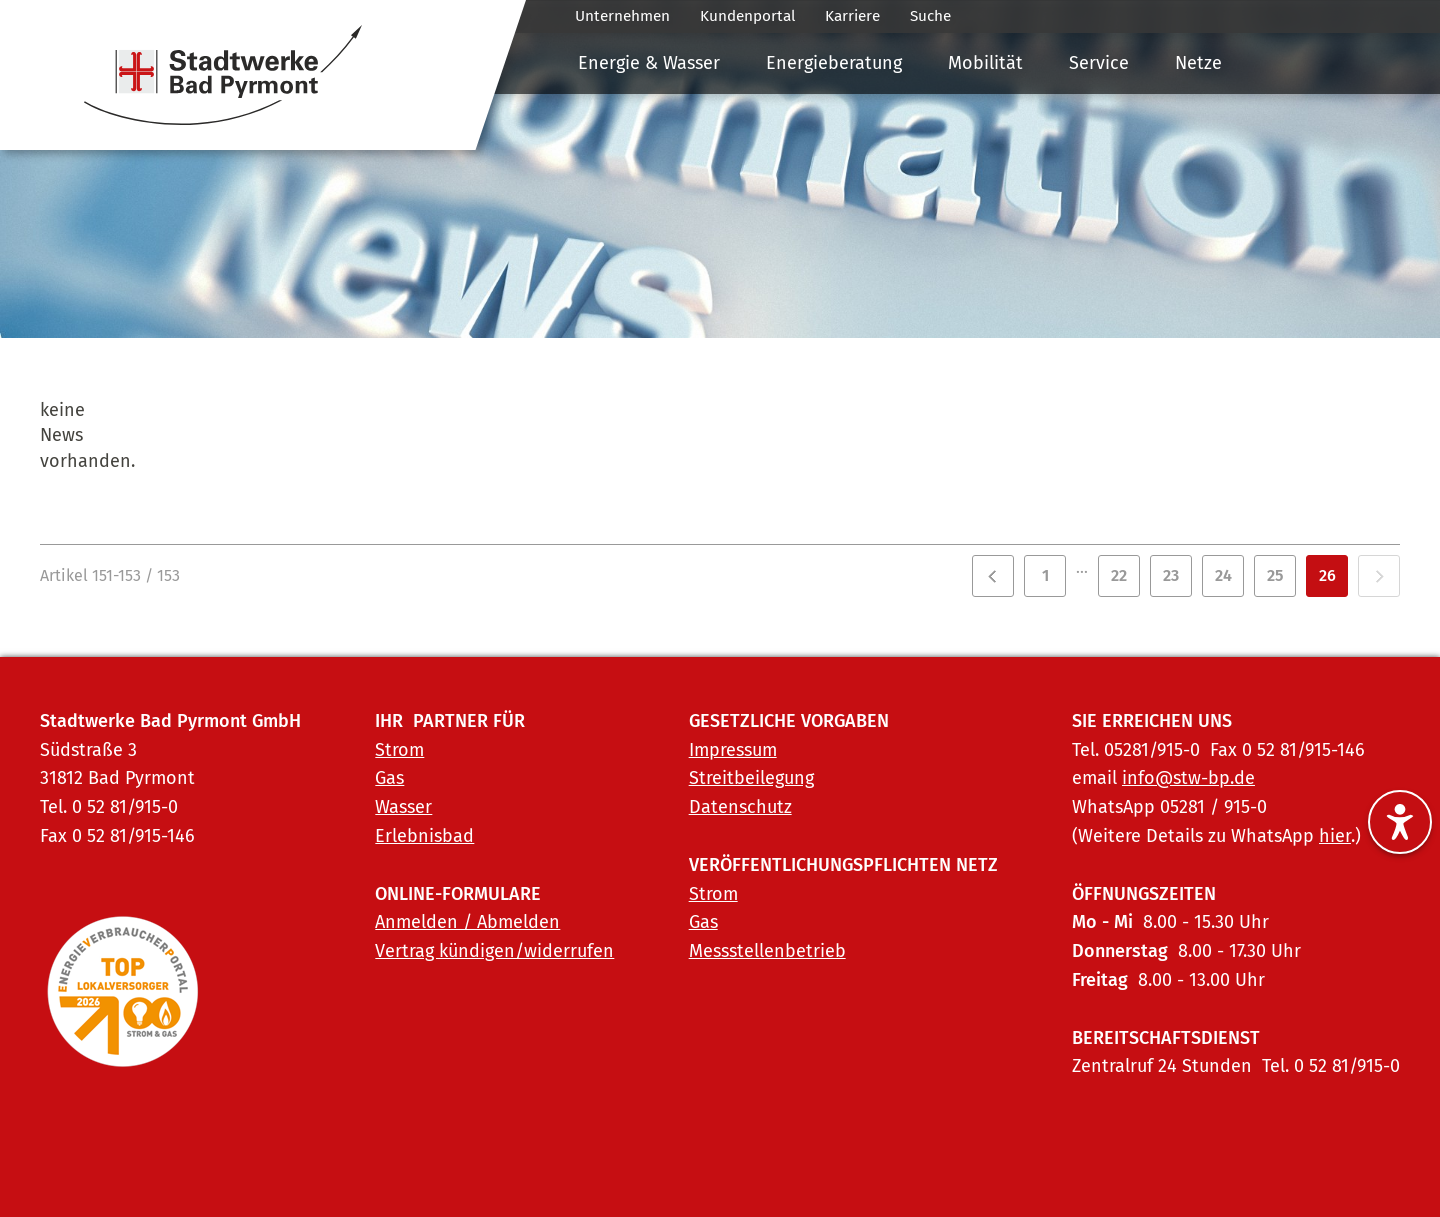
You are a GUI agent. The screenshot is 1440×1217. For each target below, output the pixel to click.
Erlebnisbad (424, 836)
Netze (1198, 63)
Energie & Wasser (649, 63)
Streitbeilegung (751, 778)
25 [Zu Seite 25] (1275, 575)
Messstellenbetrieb (767, 951)
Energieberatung (834, 63)
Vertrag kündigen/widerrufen (494, 951)
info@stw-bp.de (1188, 778)
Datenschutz (740, 807)
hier (1335, 836)
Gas (389, 778)
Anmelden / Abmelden (467, 922)
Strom (399, 750)
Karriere (852, 16)
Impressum (733, 750)
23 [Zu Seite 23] (1171, 575)
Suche (930, 16)
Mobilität (985, 63)
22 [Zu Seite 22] (1119, 575)
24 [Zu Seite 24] (1223, 575)
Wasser (403, 807)
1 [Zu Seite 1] (1045, 575)
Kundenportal (747, 16)
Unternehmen (622, 16)
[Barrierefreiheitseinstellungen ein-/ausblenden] (1400, 822)
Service (1099, 63)
